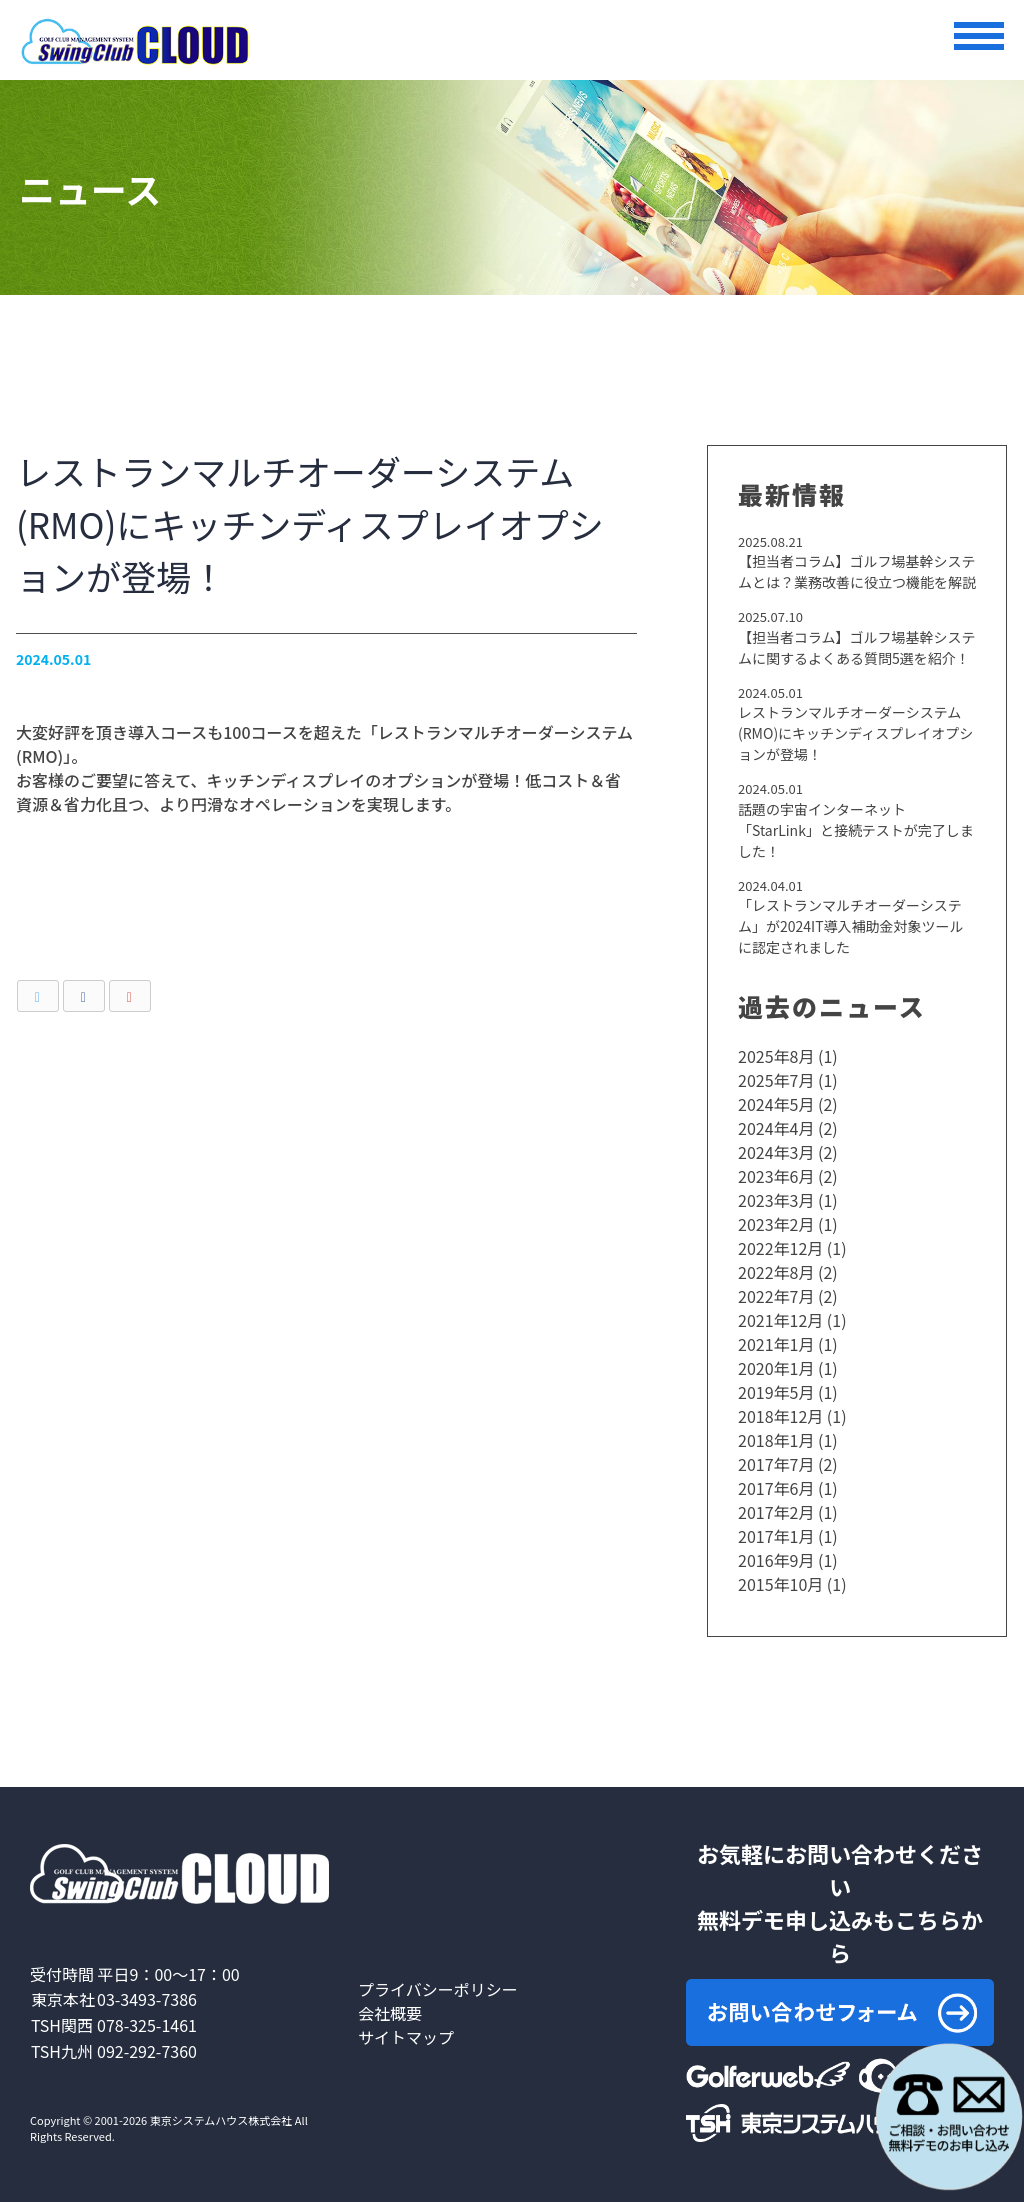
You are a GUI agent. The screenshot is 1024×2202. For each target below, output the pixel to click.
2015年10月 (780, 1584)
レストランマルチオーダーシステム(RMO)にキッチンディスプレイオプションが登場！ (855, 733)
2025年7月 (776, 1080)
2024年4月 (776, 1128)
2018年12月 (780, 1416)
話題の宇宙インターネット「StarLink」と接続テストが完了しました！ (856, 830)
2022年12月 (780, 1248)
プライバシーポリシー (438, 1989)
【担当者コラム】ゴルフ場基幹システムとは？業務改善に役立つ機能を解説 (857, 571)
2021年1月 (776, 1344)
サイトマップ (406, 2037)
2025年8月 (776, 1056)
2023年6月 (776, 1176)
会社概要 (390, 2013)
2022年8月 (776, 1272)
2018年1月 (776, 1440)
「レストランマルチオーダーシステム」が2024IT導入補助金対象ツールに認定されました (851, 926)
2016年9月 (776, 1560)
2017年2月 (776, 1512)
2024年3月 (776, 1152)
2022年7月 (776, 1296)
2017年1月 (776, 1536)
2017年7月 (776, 1464)
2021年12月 (780, 1320)
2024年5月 (776, 1104)
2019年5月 (776, 1392)
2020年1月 (776, 1368)
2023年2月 (776, 1224)
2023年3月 (776, 1200)
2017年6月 (776, 1488)
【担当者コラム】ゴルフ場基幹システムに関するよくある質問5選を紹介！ (857, 647)
